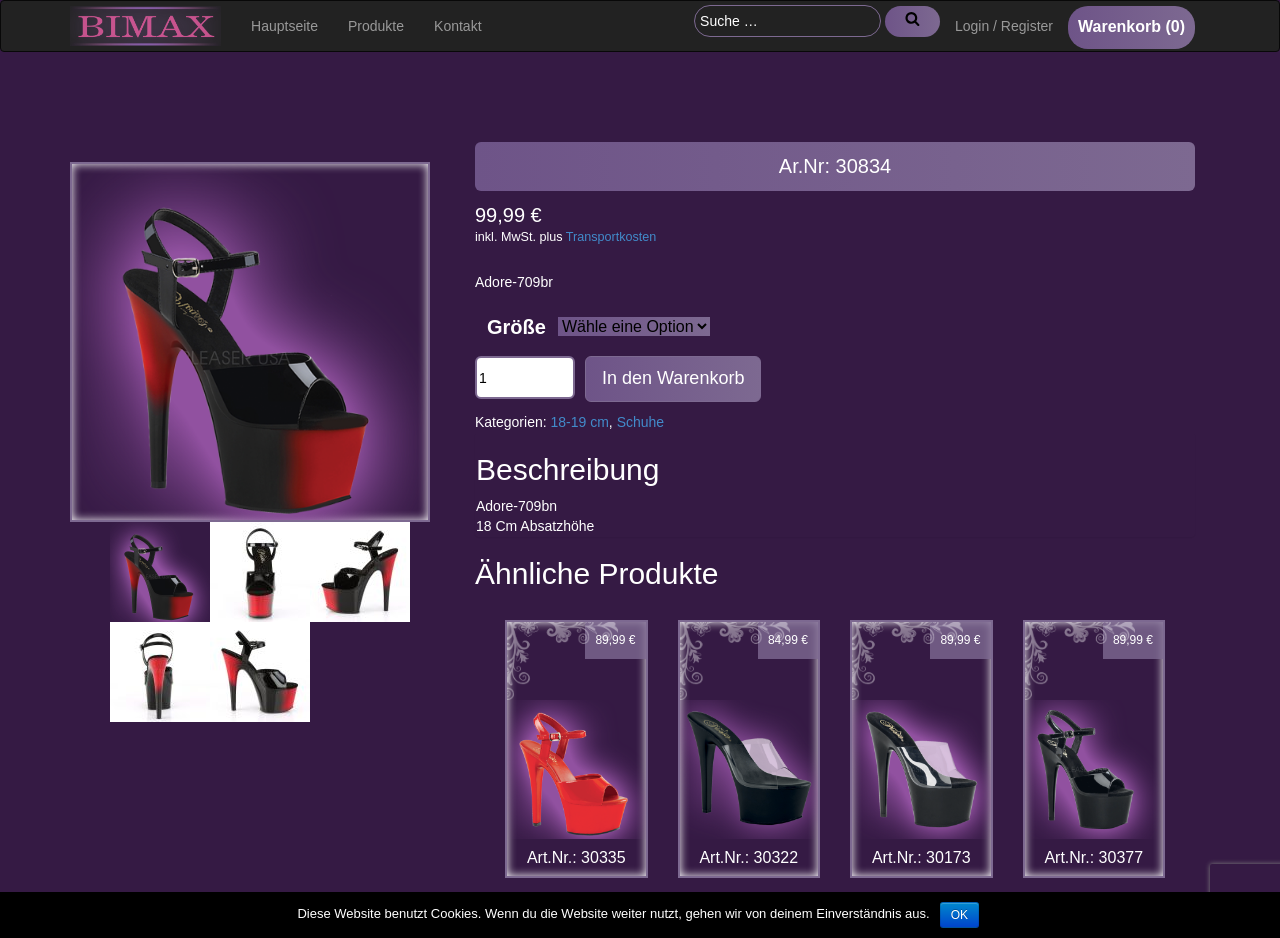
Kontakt (457, 26)
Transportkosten (611, 237)
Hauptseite (284, 26)
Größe (516, 327)
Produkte (376, 26)
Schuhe (640, 422)
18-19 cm (580, 422)
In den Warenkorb (673, 378)
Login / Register (1004, 26)
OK (959, 915)
